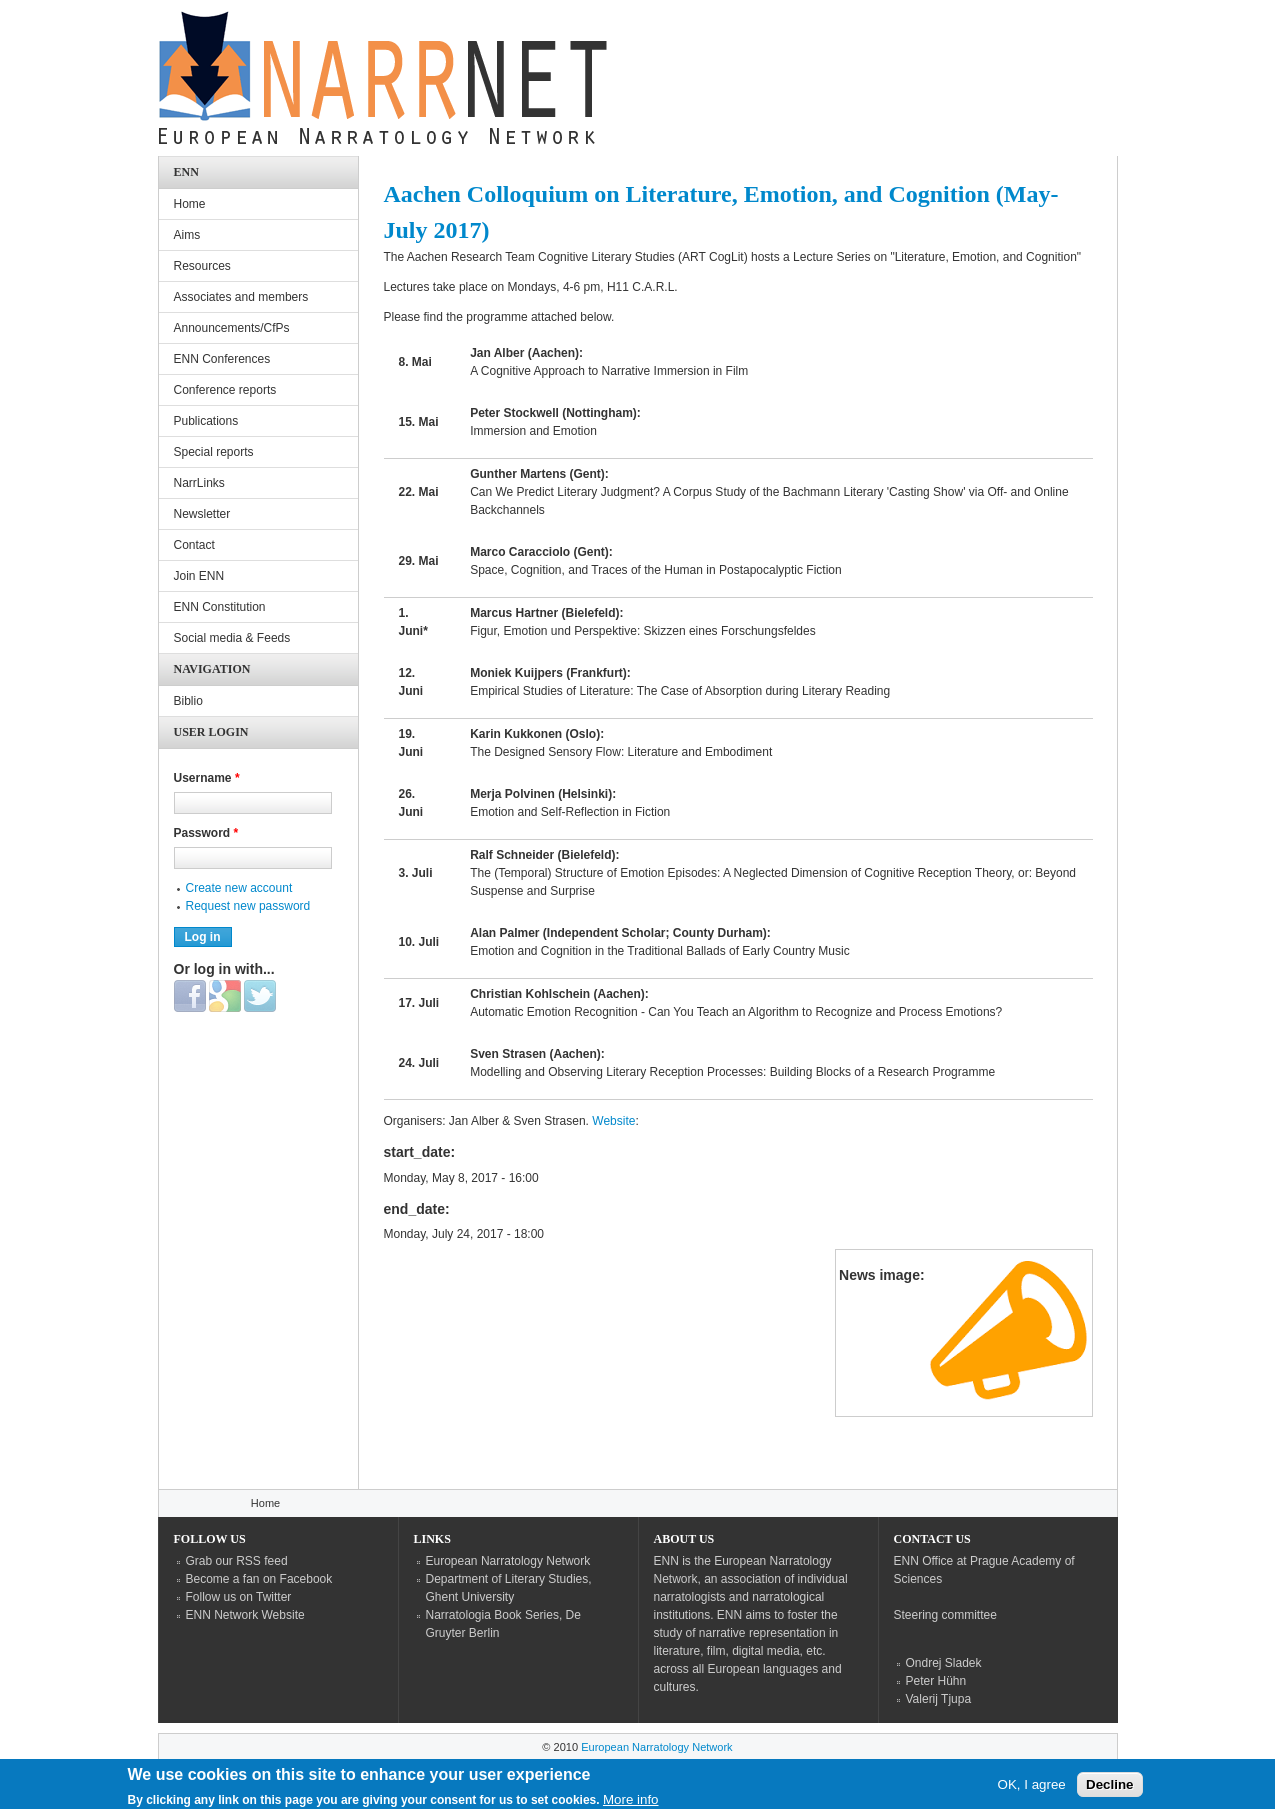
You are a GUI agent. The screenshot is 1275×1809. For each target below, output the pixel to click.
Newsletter (202, 514)
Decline (1109, 1789)
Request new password (248, 906)
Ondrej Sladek (944, 1663)
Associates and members (241, 297)
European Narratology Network (508, 1561)
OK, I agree (1032, 1789)
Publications (206, 421)
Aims (187, 235)
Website (613, 1121)
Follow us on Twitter (239, 1597)
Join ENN (199, 576)
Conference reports (225, 390)
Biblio (188, 701)
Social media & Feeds (232, 638)
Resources (202, 266)
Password (206, 833)
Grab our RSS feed (237, 1561)
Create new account (239, 888)
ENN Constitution (220, 607)
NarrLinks (199, 483)
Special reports (214, 452)
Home (190, 204)
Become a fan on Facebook (259, 1579)
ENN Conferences (222, 359)
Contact (194, 545)
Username (207, 778)
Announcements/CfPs (232, 328)
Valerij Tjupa (939, 1699)
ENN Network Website (245, 1615)
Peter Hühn (936, 1681)
